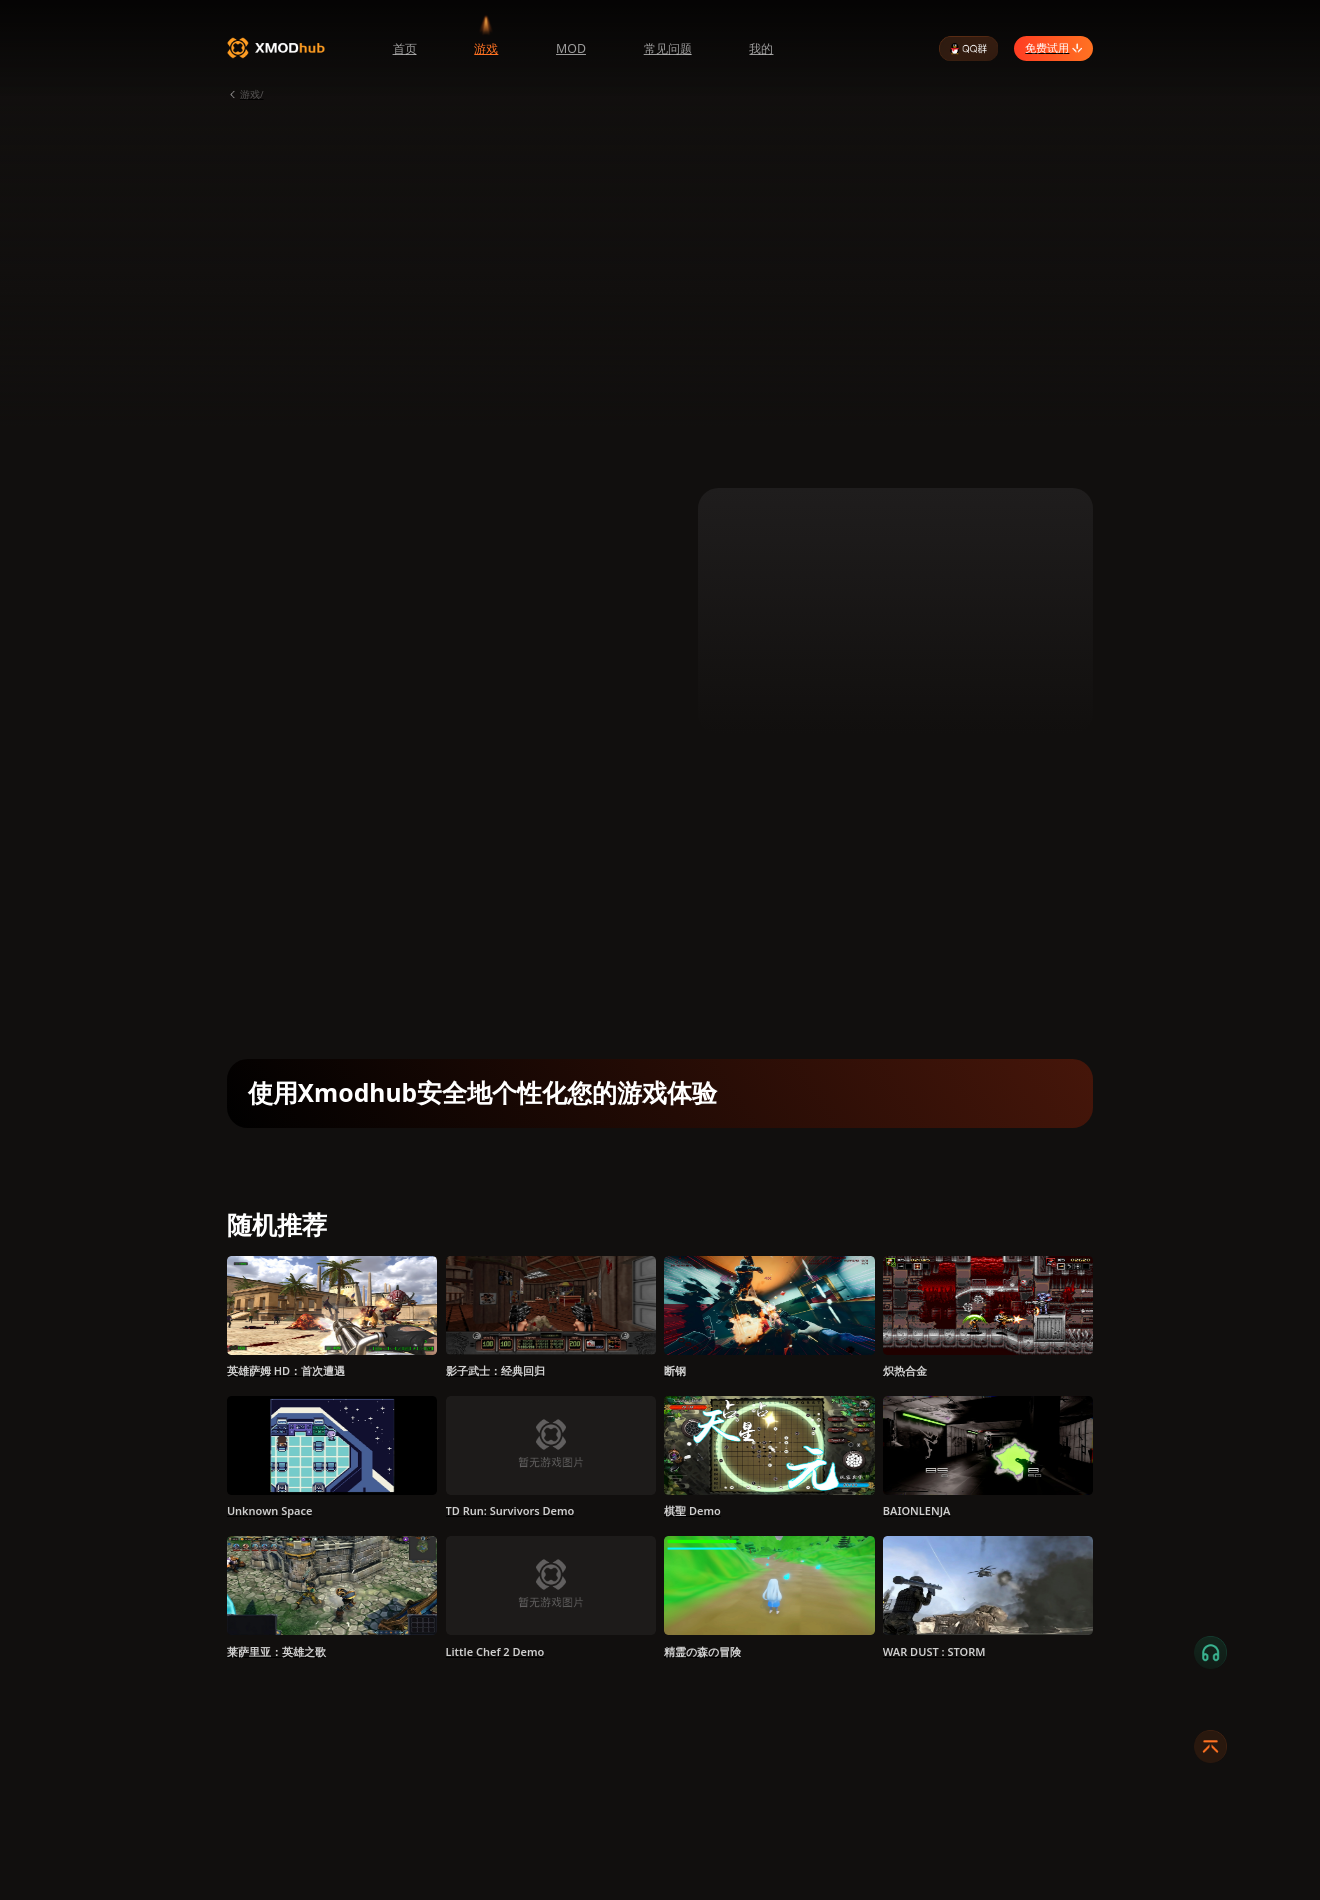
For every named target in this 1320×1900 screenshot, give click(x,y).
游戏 (486, 48)
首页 (405, 48)
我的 (761, 48)
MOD (571, 48)
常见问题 (668, 48)
